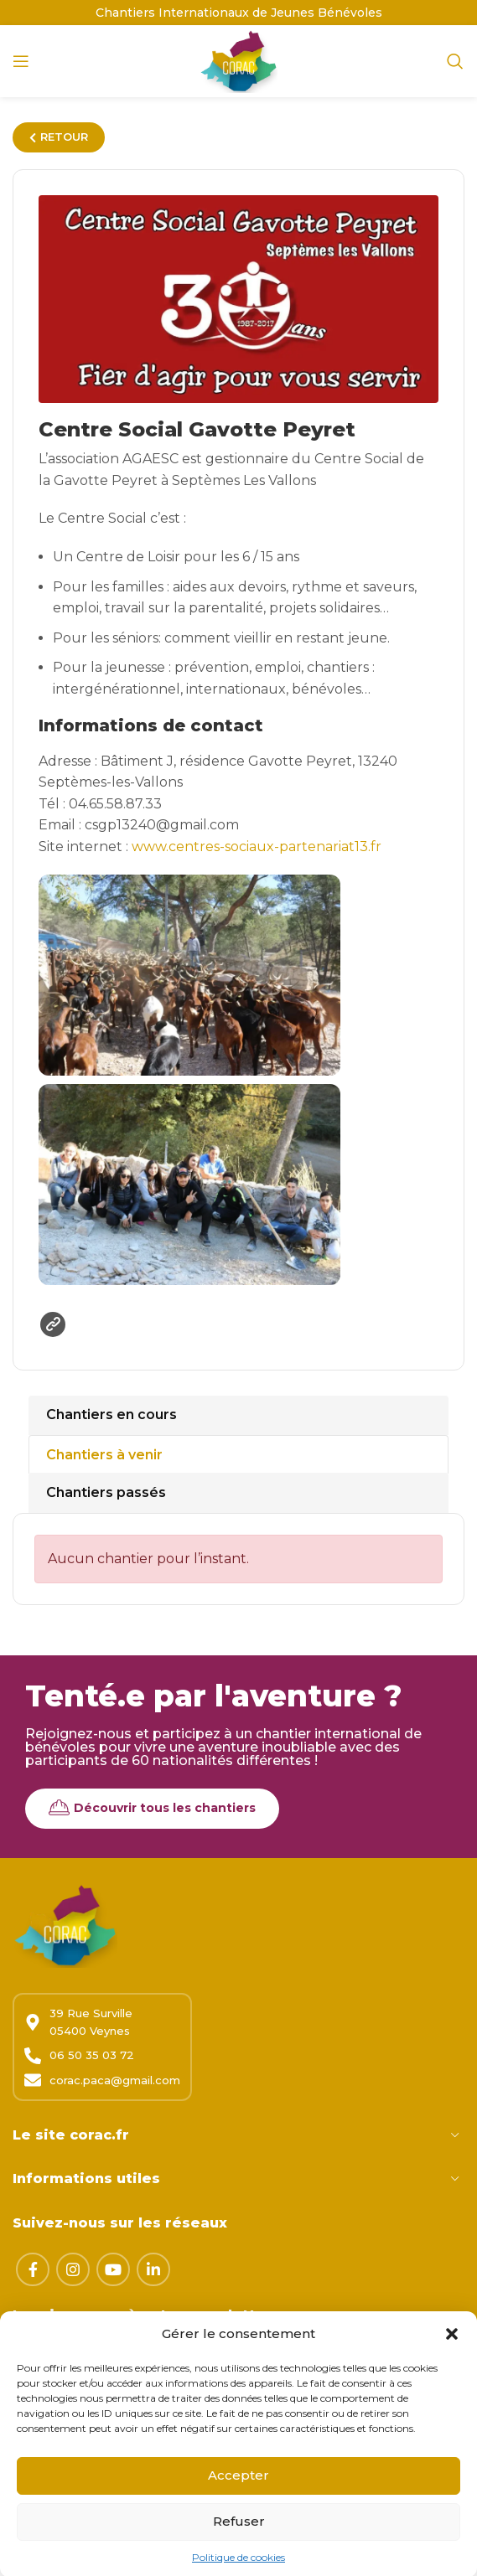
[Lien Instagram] (73, 2269)
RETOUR (58, 136)
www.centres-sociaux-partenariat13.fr (256, 846)
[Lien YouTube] (113, 2269)
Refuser (239, 2551)
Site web (52, 1324)
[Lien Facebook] (32, 2269)
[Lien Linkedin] (153, 2269)
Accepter (238, 2505)
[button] (451, 2363)
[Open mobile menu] (21, 61)
